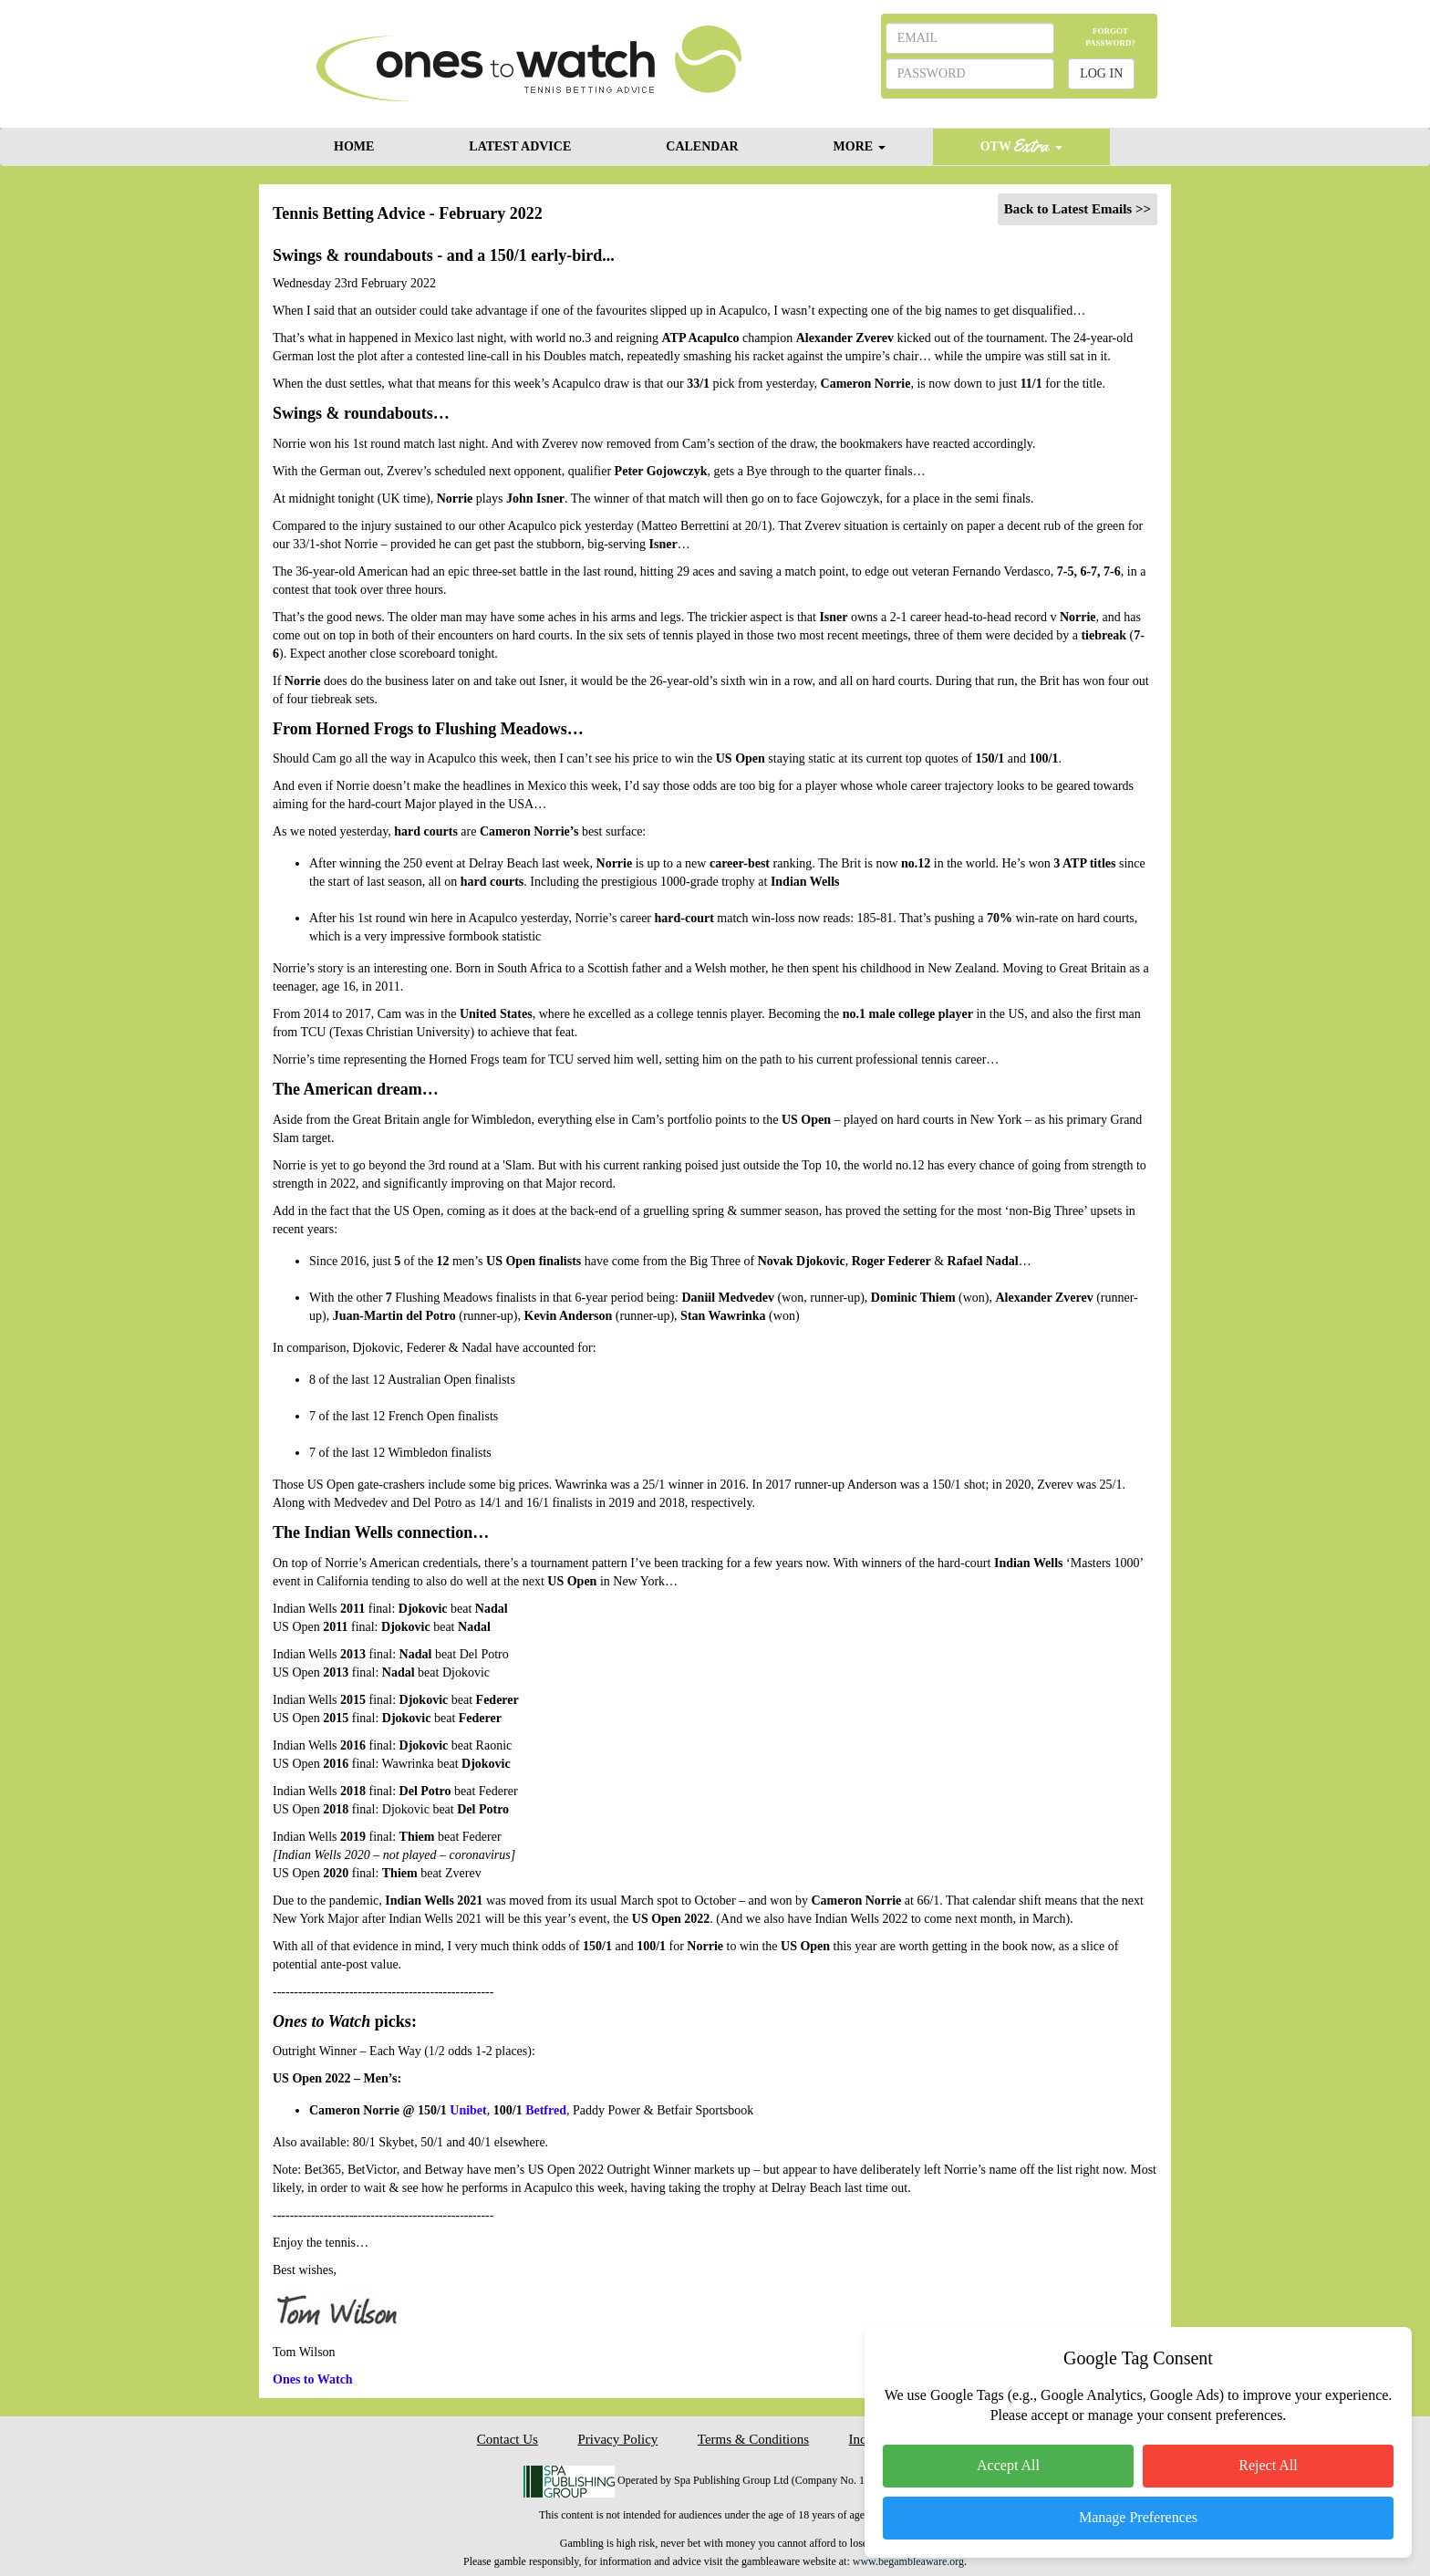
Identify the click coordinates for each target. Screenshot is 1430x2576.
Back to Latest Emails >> (1077, 209)
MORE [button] (860, 146)
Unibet (468, 2110)
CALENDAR (702, 146)
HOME (354, 146)
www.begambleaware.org (908, 2561)
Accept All (1008, 2465)
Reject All (1267, 2465)
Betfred (545, 2110)
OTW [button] (1021, 145)
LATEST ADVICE (520, 146)
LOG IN (1101, 73)
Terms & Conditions (753, 2439)
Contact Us (507, 2439)
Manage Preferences (1138, 2517)
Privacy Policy (617, 2439)
